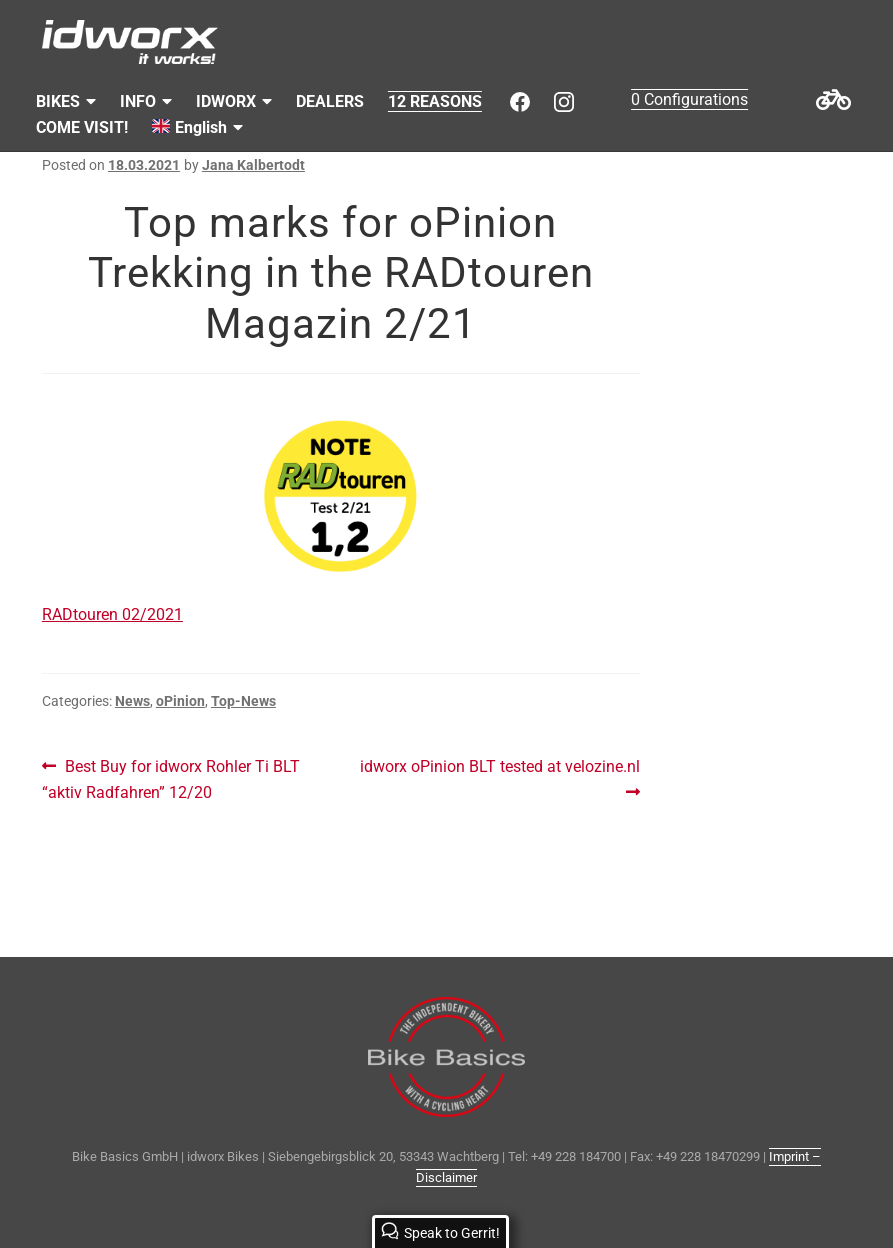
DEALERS (330, 101)
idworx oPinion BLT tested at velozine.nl (499, 777)
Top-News (243, 701)
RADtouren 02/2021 (112, 614)
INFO (138, 101)
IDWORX (226, 101)
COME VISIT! (82, 127)
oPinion (180, 701)
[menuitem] (197, 128)
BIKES (58, 101)
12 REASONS (435, 101)
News (132, 701)
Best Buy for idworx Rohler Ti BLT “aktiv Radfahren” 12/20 (171, 778)
